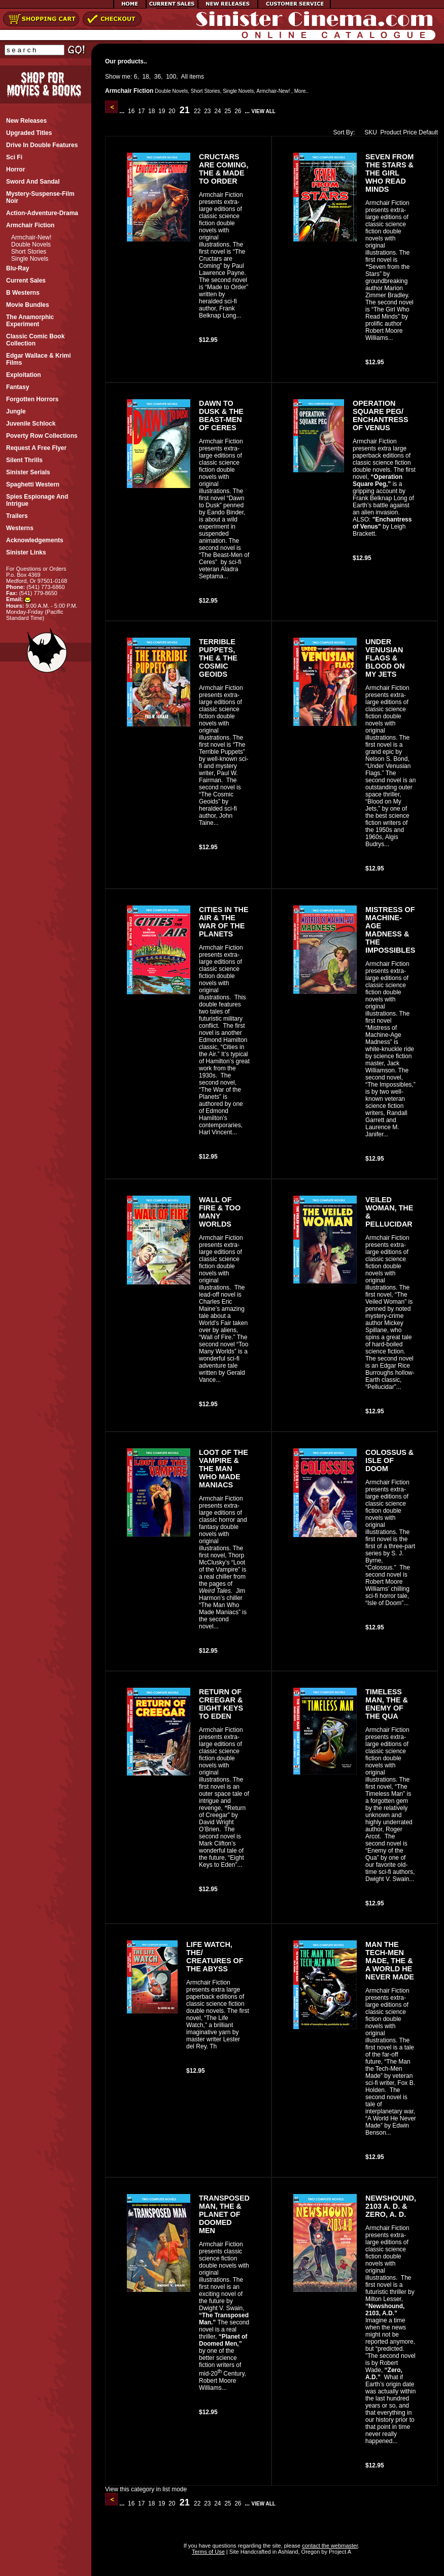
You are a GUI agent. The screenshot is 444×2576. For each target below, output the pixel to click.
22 (197, 111)
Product (391, 132)
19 (162, 111)
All (184, 76)
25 (228, 111)
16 (131, 111)
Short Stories (28, 251)
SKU (368, 132)
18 (145, 76)
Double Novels (31, 244)
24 (218, 111)
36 (157, 76)
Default (428, 132)
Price (410, 132)
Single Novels (29, 258)
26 (238, 111)
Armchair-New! (31, 237)
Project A (339, 2552)
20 (172, 111)
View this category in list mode (146, 2489)
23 (207, 111)
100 (171, 76)
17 (141, 111)
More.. (301, 91)
